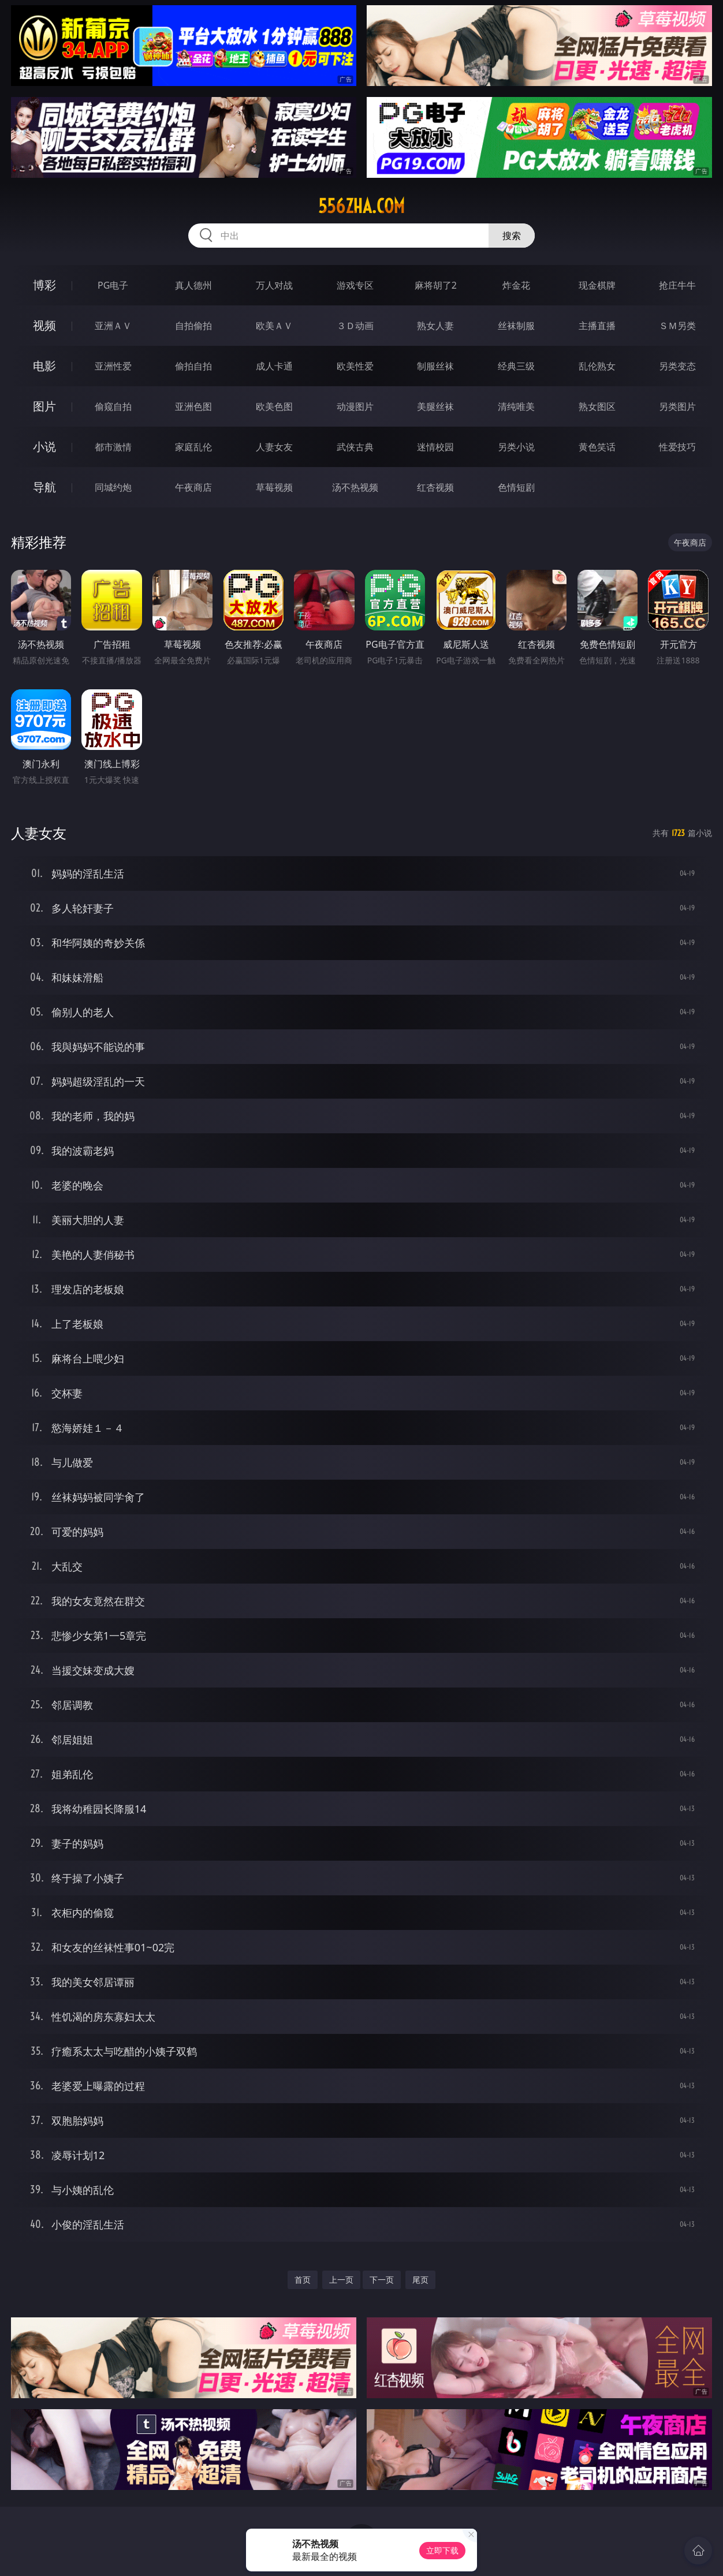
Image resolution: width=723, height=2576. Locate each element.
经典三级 (516, 366)
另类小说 (516, 446)
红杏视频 (435, 487)
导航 (44, 487)
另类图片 (677, 406)
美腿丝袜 (435, 406)
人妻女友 (274, 446)
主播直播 (597, 325)
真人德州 (193, 285)
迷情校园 (435, 446)
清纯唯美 (516, 406)
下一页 (382, 2279)
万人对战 (274, 285)
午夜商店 (193, 487)
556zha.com (361, 206)
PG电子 (113, 285)
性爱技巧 (677, 446)
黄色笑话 (597, 446)
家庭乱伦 (193, 446)
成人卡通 (274, 366)
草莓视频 (274, 487)
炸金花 (516, 285)
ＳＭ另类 (677, 325)
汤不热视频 (355, 487)
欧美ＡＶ (274, 325)
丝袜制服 (516, 325)
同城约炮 (113, 487)
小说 (44, 446)
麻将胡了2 (436, 285)
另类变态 (677, 366)
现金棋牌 (597, 285)
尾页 (420, 2279)
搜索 (511, 235)
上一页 (341, 2279)
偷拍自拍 (193, 366)
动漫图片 (355, 406)
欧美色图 (274, 406)
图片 (44, 406)
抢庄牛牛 (677, 285)
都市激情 (113, 446)
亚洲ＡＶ (113, 325)
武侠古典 (355, 446)
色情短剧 (516, 487)
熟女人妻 (435, 325)
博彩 (44, 285)
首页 (303, 2279)
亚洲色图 (193, 406)
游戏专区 (355, 285)
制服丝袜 (435, 366)
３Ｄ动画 (355, 325)
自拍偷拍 (193, 325)
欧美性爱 (355, 366)
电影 (44, 366)
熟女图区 (597, 406)
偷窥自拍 (113, 406)
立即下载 (442, 2550)
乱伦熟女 (597, 366)
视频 (44, 325)
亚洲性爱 (113, 366)
